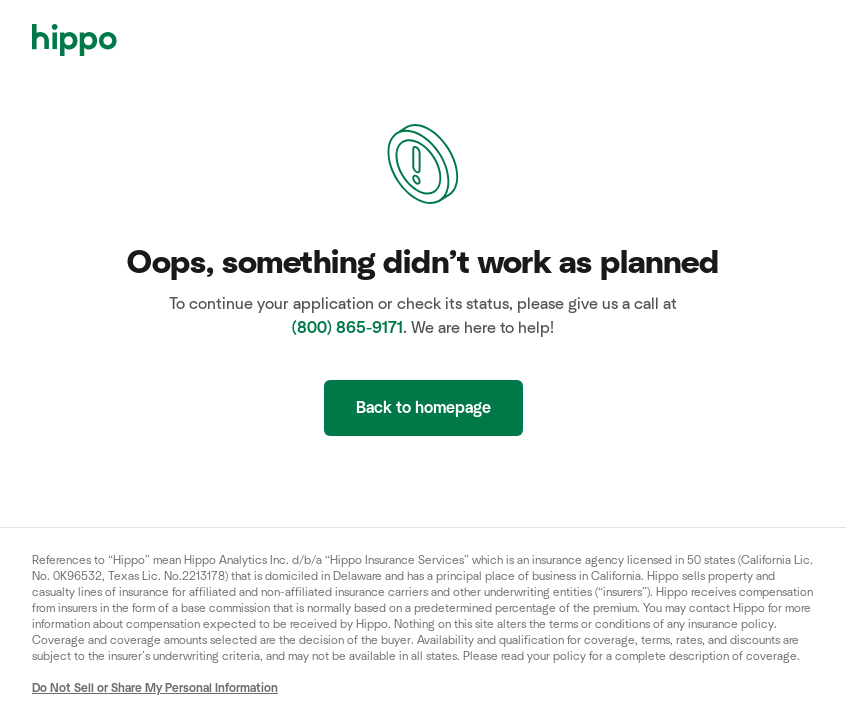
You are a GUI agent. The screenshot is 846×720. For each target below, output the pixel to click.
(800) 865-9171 (347, 328)
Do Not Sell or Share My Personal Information (155, 688)
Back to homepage (423, 408)
